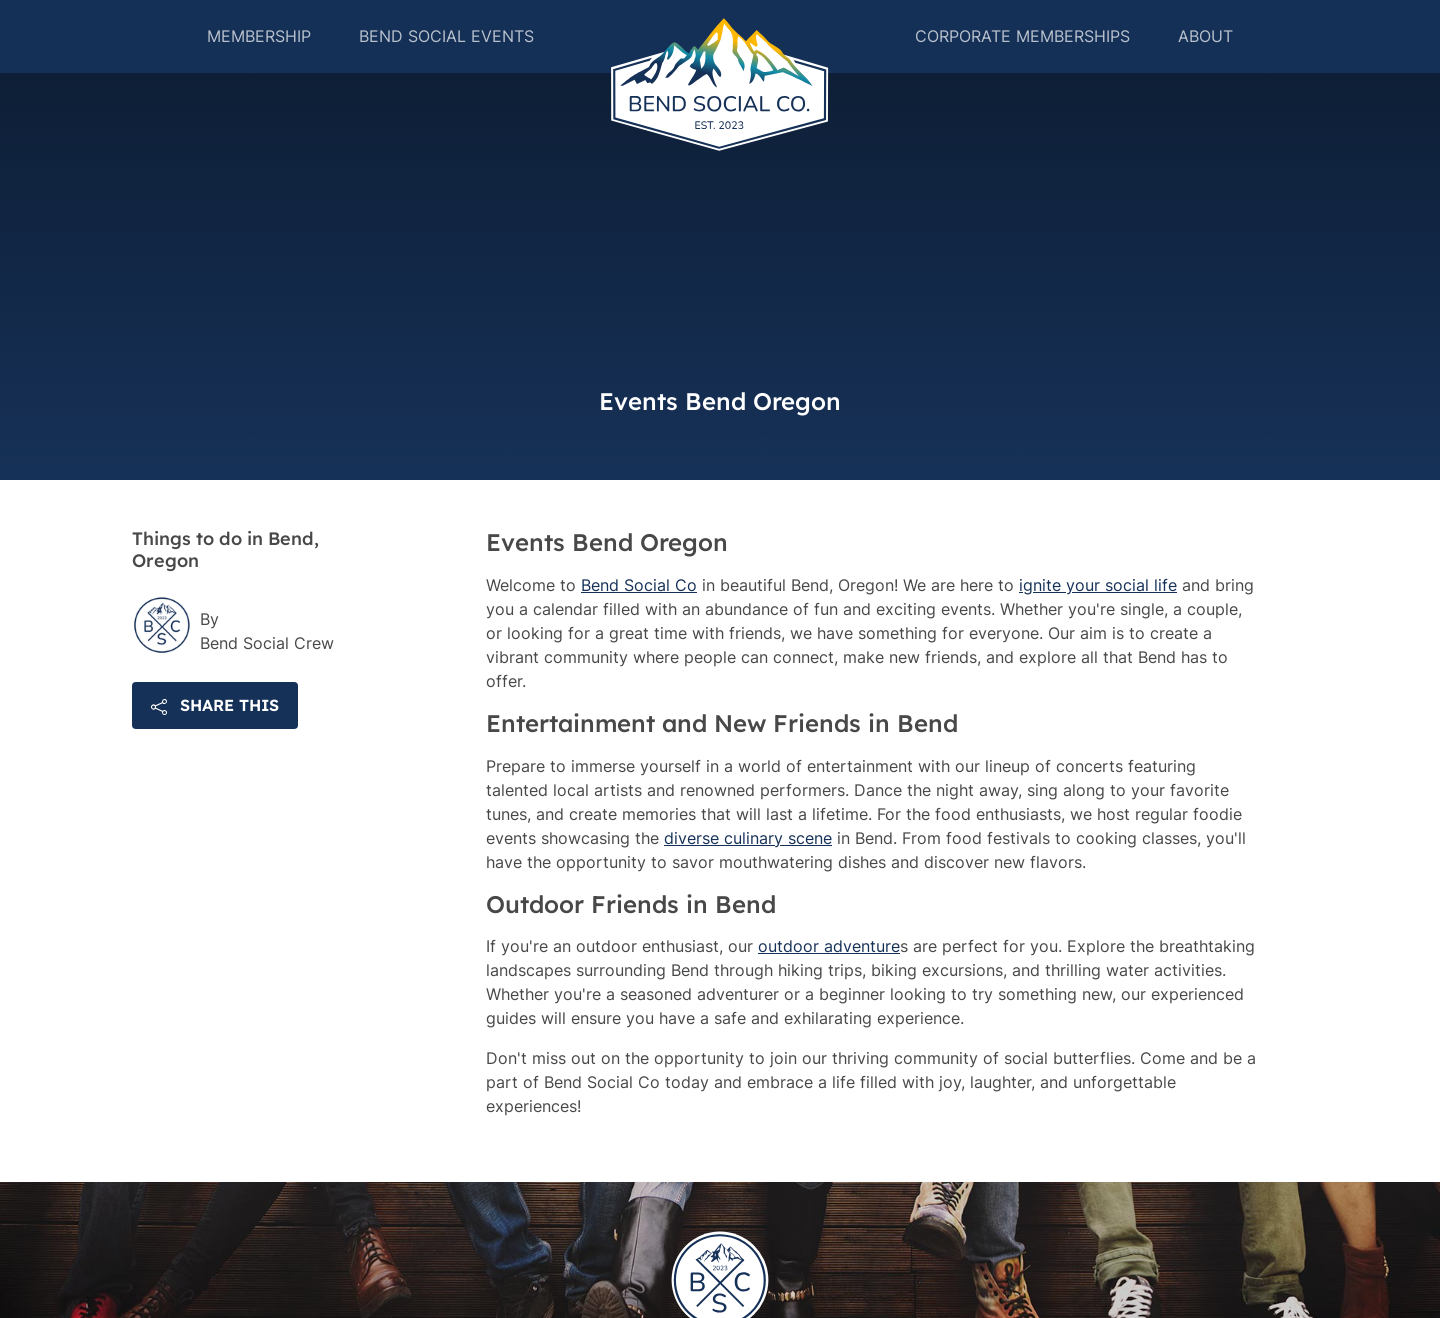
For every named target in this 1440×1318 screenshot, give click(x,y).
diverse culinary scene (748, 885)
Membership (253, 60)
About (1211, 60)
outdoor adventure (829, 994)
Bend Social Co (639, 632)
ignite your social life (1098, 632)
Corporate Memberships (1028, 60)
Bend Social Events (440, 60)
